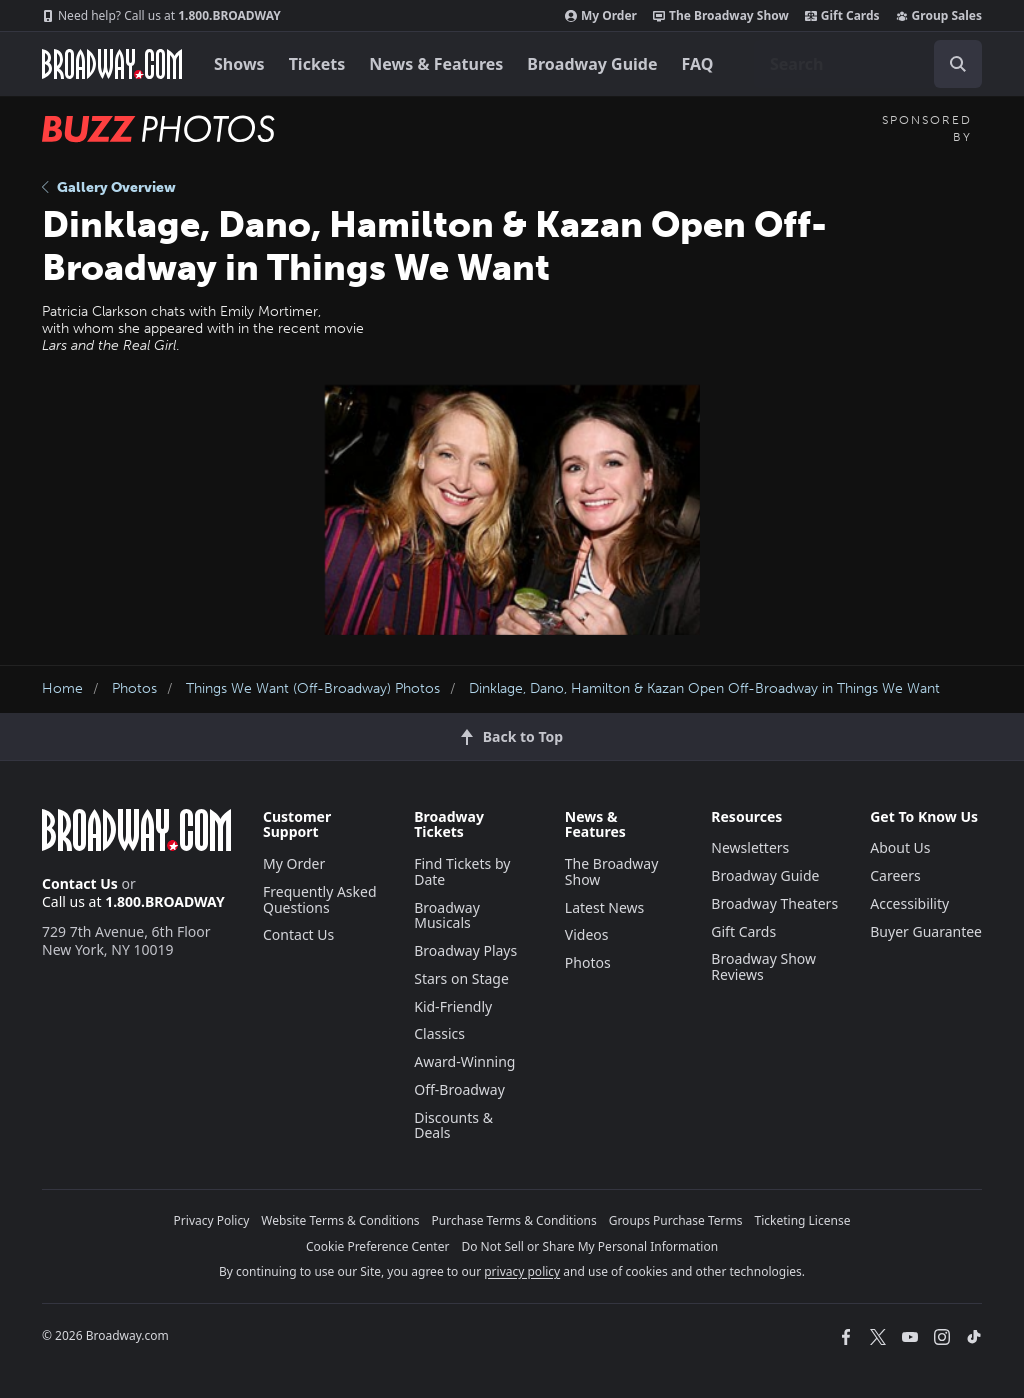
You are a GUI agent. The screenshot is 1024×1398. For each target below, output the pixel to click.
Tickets (317, 64)
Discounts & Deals (453, 1125)
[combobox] (868, 64)
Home (62, 688)
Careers (895, 875)
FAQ (698, 64)
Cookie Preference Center (378, 1246)
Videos (587, 934)
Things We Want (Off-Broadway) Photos (313, 688)
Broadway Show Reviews (763, 966)
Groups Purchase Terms (676, 1220)
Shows (239, 64)
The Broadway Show (721, 16)
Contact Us (80, 883)
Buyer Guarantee (926, 931)
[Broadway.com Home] (112, 64)
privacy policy (522, 1271)
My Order (601, 16)
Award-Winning (464, 1061)
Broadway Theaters (774, 903)
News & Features (436, 64)
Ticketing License (803, 1220)
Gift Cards (842, 16)
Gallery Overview (109, 187)
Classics (439, 1033)
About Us (900, 847)
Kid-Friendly (453, 1006)
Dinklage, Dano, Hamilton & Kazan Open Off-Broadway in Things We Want (704, 688)
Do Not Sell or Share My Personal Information (589, 1246)
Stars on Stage (461, 978)
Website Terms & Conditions (340, 1220)
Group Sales (939, 16)
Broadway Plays (465, 950)
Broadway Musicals (447, 915)
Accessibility (909, 903)
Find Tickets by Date (462, 871)
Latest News (605, 907)
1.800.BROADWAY (161, 16)
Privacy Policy (212, 1220)
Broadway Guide (592, 64)
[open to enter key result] (958, 64)
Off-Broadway (459, 1089)
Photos (134, 688)
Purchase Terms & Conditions (514, 1220)
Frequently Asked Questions (320, 899)
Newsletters (750, 847)
